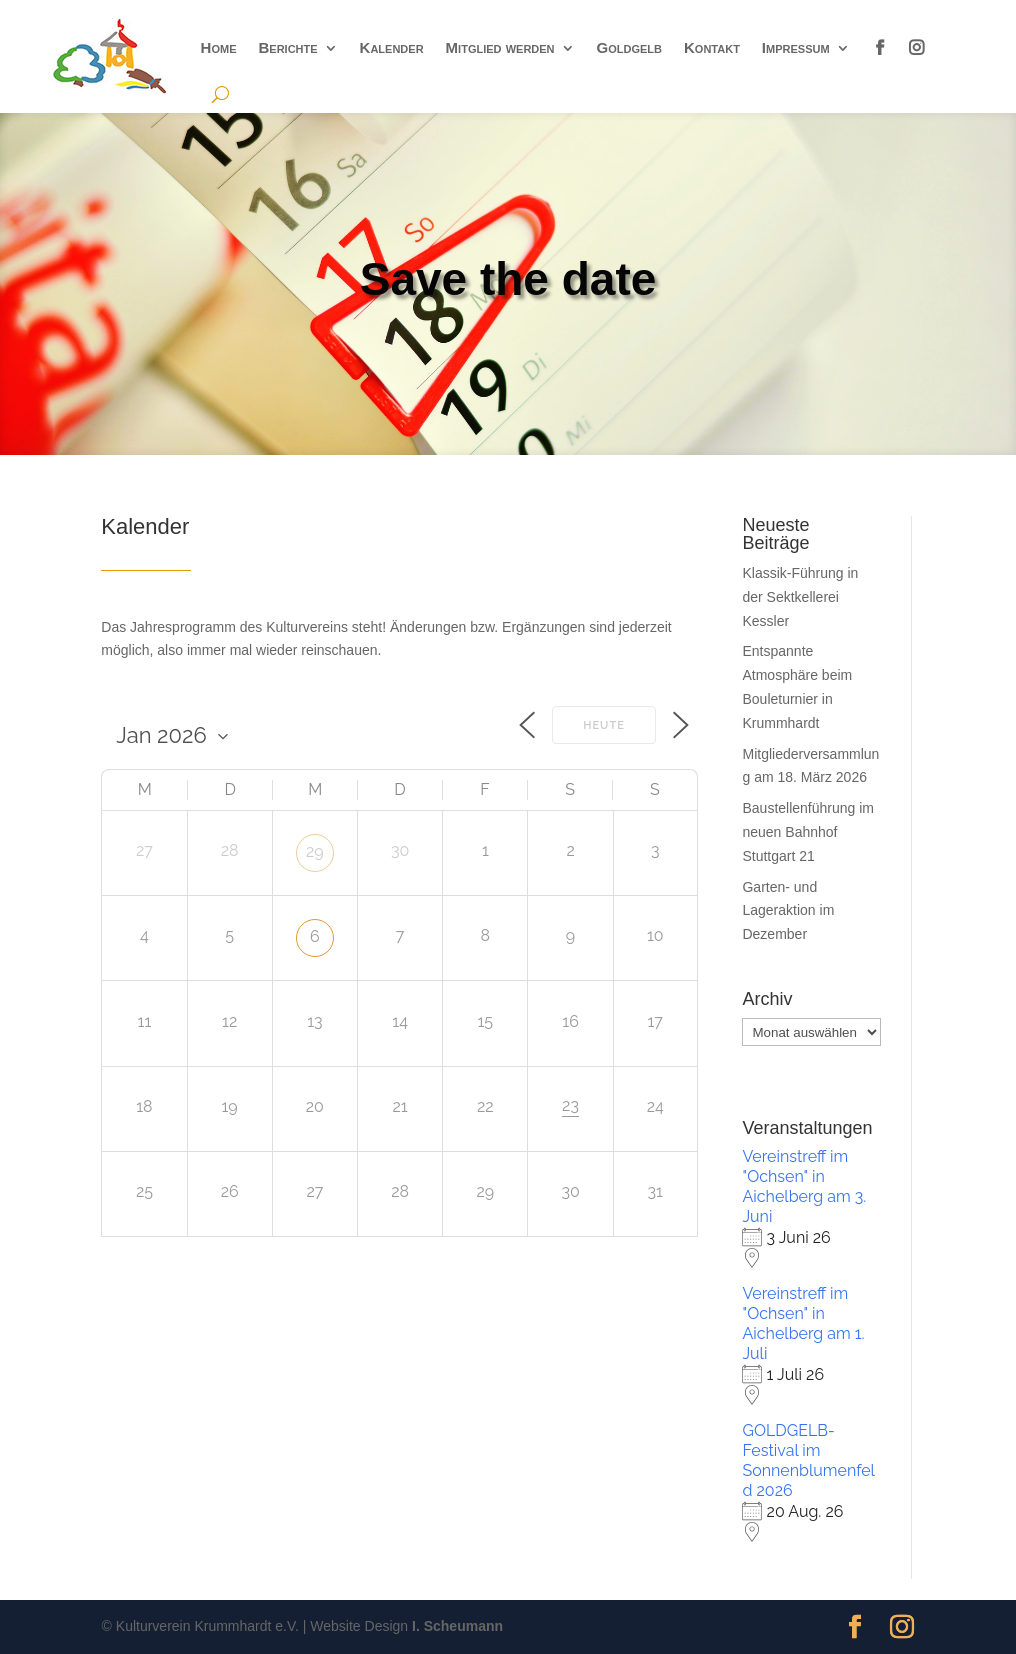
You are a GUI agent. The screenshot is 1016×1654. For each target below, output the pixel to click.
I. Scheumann (457, 1626)
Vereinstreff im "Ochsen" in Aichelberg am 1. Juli (803, 1323)
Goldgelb (629, 47)
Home (219, 47)
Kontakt (712, 47)
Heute (604, 725)
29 (315, 851)
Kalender (392, 47)
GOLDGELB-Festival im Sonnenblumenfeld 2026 (808, 1460)
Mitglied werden (500, 47)
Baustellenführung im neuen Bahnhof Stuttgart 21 (808, 832)
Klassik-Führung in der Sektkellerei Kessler (800, 597)
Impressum (796, 47)
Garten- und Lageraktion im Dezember (788, 911)
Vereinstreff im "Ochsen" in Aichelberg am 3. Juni (804, 1186)
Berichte (287, 47)
